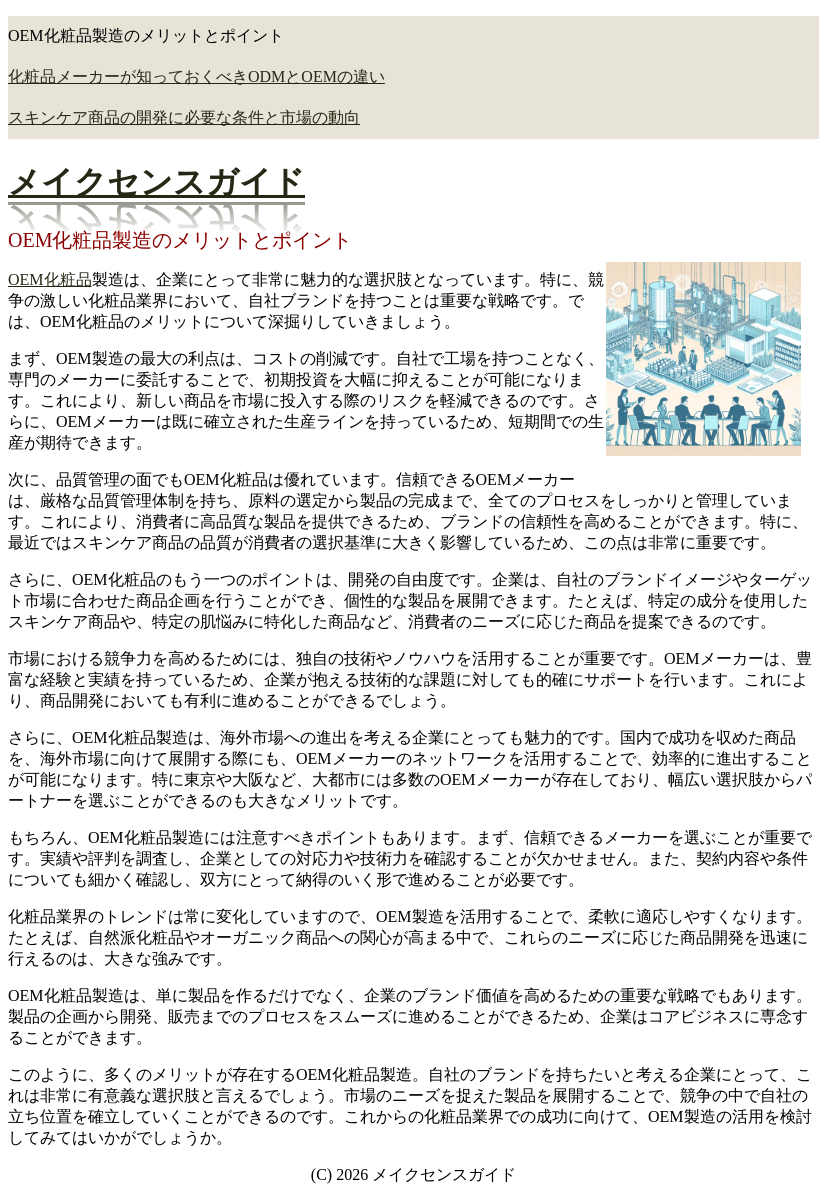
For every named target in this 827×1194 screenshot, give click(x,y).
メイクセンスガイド (156, 182)
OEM (26, 279)
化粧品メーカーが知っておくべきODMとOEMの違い (196, 76)
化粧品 (68, 279)
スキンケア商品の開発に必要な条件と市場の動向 (184, 117)
